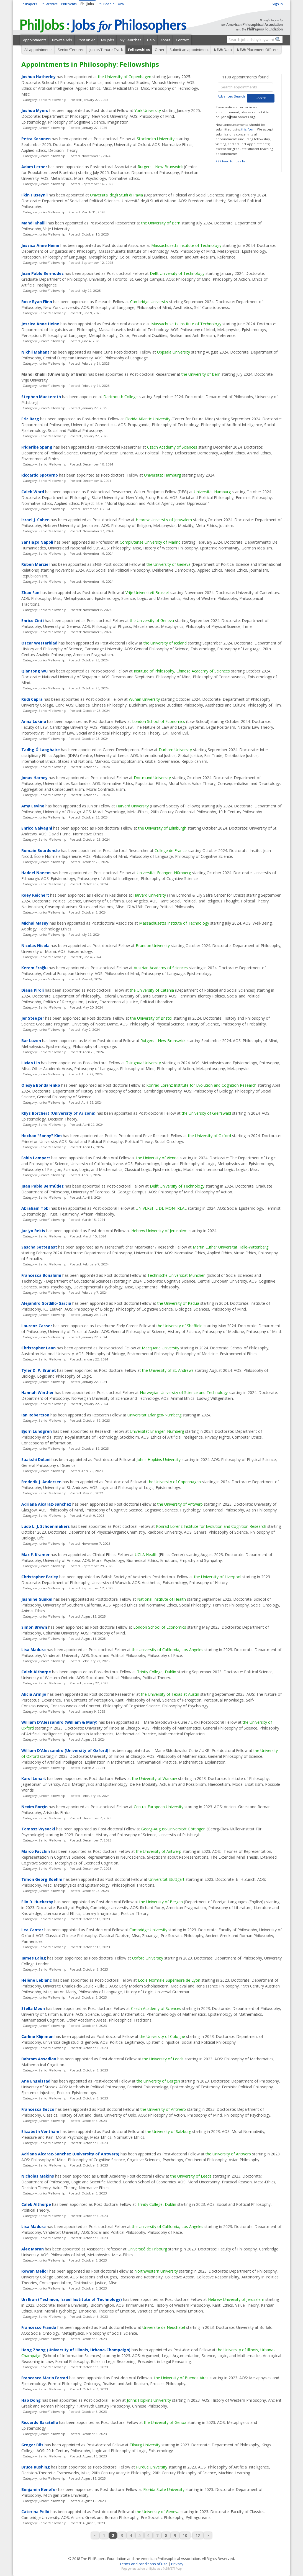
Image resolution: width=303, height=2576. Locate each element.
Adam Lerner (34, 166)
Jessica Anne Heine (40, 245)
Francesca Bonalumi (41, 1275)
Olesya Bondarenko (40, 1085)
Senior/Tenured (71, 49)
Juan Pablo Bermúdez (42, 273)
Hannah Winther (37, 1392)
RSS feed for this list (230, 161)
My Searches (131, 39)
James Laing (33, 1958)
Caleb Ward (32, 491)
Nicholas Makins (37, 2176)
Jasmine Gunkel (36, 1599)
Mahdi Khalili (34, 223)
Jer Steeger (32, 1018)
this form (248, 129)
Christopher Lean (38, 1347)
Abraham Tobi (35, 1208)
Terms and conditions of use (144, 2563)
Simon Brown (34, 1627)
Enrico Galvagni (36, 828)
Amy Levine (32, 806)
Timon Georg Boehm (41, 1879)
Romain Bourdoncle (40, 850)
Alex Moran (32, 2249)
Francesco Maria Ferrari (44, 2377)
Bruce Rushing (35, 2467)
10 (185, 2535)
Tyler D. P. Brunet (38, 1370)
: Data (223, 49)
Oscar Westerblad (39, 643)
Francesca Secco (37, 2109)
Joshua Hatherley (38, 76)
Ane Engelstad (35, 2081)
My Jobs (107, 39)
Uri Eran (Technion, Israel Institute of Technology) (71, 2299)
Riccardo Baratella (39, 2422)
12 (198, 2535)
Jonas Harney (34, 777)
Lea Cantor (32, 1929)
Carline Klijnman (37, 2036)
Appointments (35, 39)
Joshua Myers (34, 110)
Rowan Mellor (34, 2271)
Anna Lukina (33, 721)
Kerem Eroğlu (34, 967)
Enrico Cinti (32, 620)
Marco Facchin (35, 1851)
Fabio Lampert (35, 1157)
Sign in (277, 3)
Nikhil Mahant (35, 352)
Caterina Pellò (35, 2511)
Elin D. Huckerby (37, 1901)
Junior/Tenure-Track (106, 49)
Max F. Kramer (35, 1554)
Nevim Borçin (34, 1806)
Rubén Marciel (35, 564)
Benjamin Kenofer (39, 2489)
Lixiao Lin (30, 1062)
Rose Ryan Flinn (36, 301)
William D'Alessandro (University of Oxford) (64, 1750)
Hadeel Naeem (36, 872)
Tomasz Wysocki (38, 1828)
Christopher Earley (39, 1576)
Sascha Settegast (39, 1247)
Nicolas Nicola (35, 945)
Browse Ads (62, 39)
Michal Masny (34, 923)
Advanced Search (231, 96)
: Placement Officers (258, 49)
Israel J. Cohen (35, 519)
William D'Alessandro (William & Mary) (59, 1722)
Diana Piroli (32, 990)
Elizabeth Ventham (40, 2131)
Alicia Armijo (33, 1694)
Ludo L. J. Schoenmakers (45, 1526)
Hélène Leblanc (36, 1980)
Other (160, 49)
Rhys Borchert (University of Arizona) (58, 1113)
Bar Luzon (31, 1040)
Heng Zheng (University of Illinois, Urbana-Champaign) (75, 2349)
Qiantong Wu (34, 671)
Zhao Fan (30, 592)
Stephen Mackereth (41, 396)
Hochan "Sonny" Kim (41, 1135)
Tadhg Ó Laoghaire (40, 749)
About (165, 39)
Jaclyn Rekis (33, 1230)
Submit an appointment (189, 49)
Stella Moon (33, 2008)
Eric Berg (30, 418)
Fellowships (139, 49)
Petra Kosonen (36, 138)
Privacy (177, 2563)
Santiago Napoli (37, 542)
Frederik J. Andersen (41, 1481)
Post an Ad (87, 39)
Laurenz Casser (36, 1325)
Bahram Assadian (38, 2058)
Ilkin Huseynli (34, 195)
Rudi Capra (32, 699)
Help (151, 39)
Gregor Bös (32, 2444)
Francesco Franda (38, 2327)
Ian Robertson (35, 1415)
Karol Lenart (33, 1778)
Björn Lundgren (36, 1431)
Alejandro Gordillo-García (46, 1303)
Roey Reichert (35, 895)
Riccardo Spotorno (39, 475)
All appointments (38, 49)
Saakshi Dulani (35, 1459)
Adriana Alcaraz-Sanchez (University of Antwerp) (70, 2154)
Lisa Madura (33, 1649)
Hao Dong (31, 2400)
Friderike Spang (36, 447)
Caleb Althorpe (36, 1671)
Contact (182, 39)
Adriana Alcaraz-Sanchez (46, 1504)
